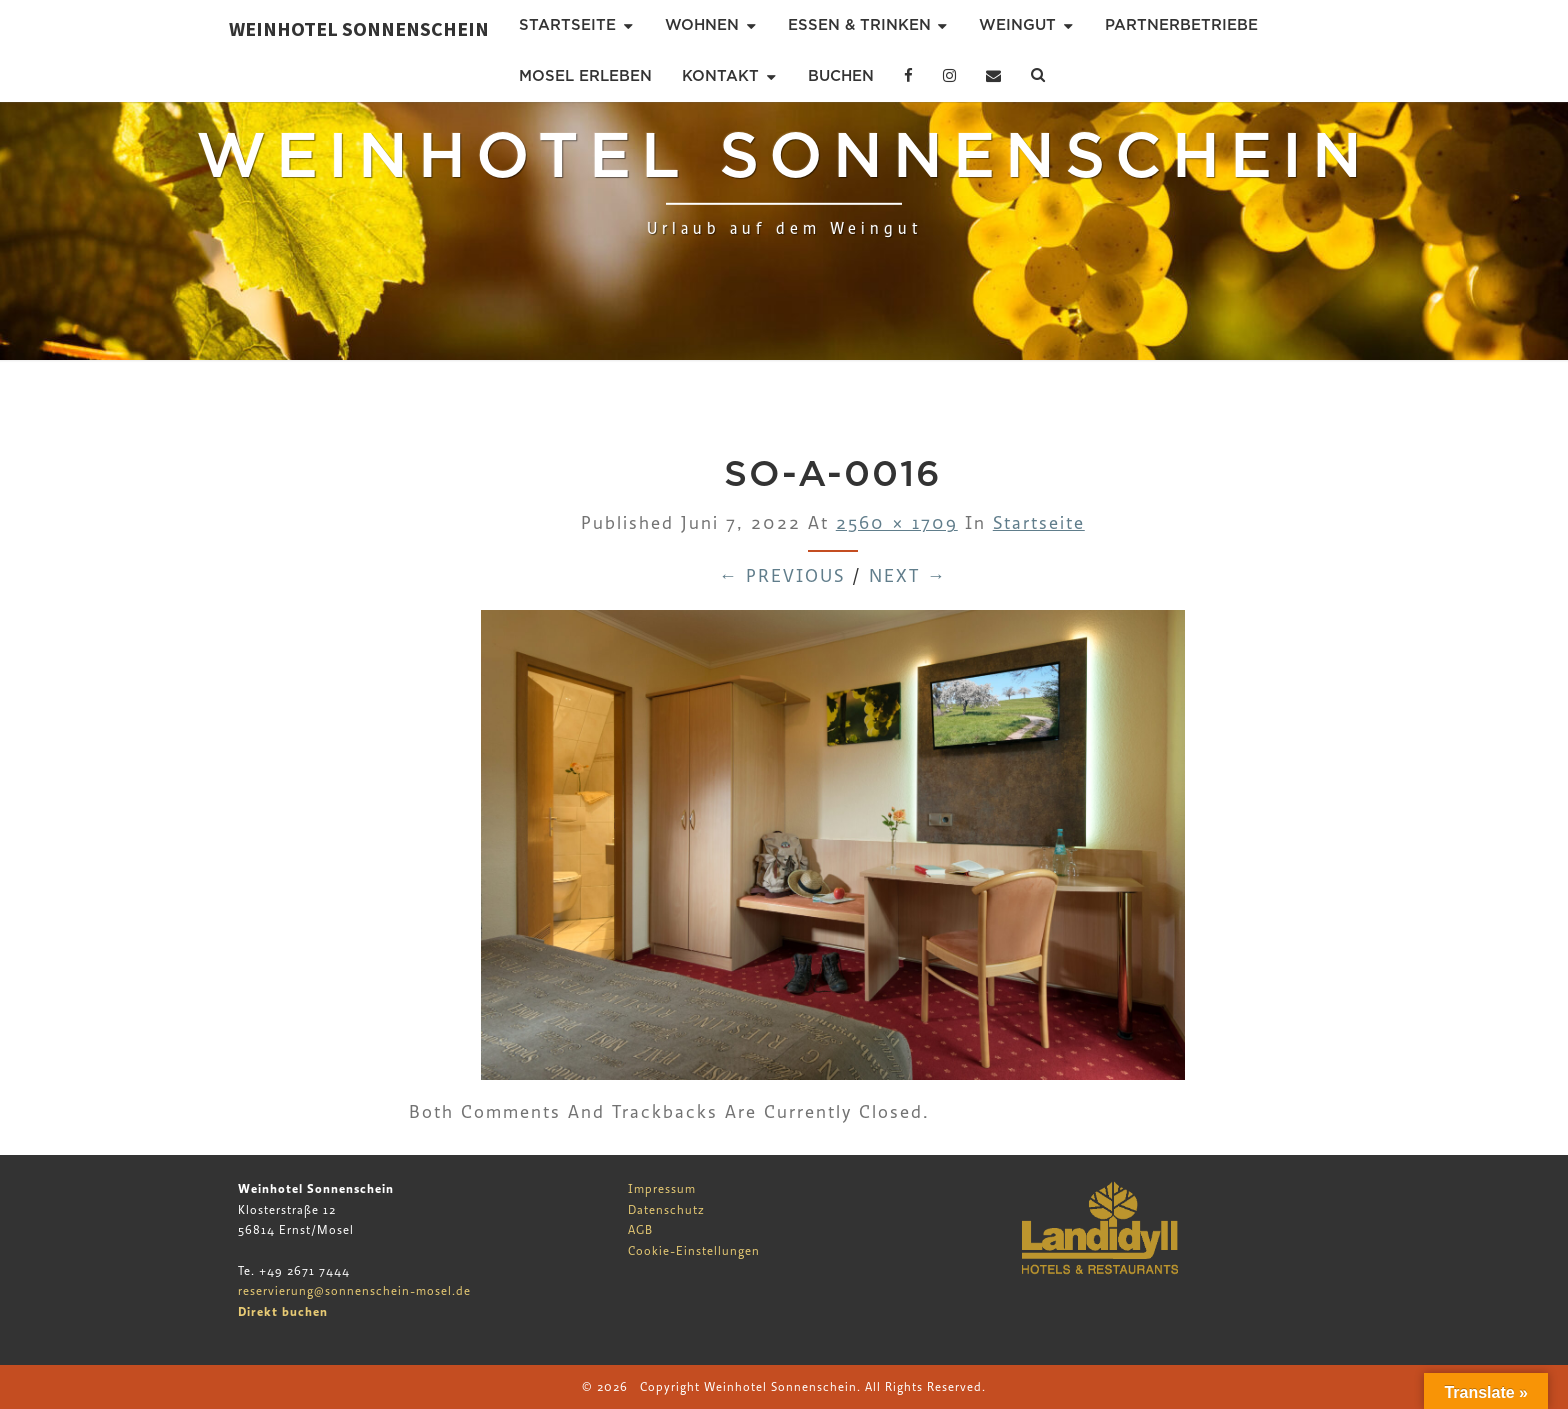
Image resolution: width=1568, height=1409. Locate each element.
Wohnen (702, 25)
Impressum (662, 1189)
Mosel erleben (585, 76)
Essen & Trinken (859, 25)
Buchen (841, 76)
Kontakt (720, 76)
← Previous (782, 576)
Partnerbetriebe (1181, 25)
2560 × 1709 (897, 523)
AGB (640, 1230)
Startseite (567, 25)
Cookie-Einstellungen (694, 1251)
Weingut (1017, 25)
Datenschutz (666, 1210)
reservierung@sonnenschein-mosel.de (354, 1291)
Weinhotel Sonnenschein (359, 28)
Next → (908, 576)
